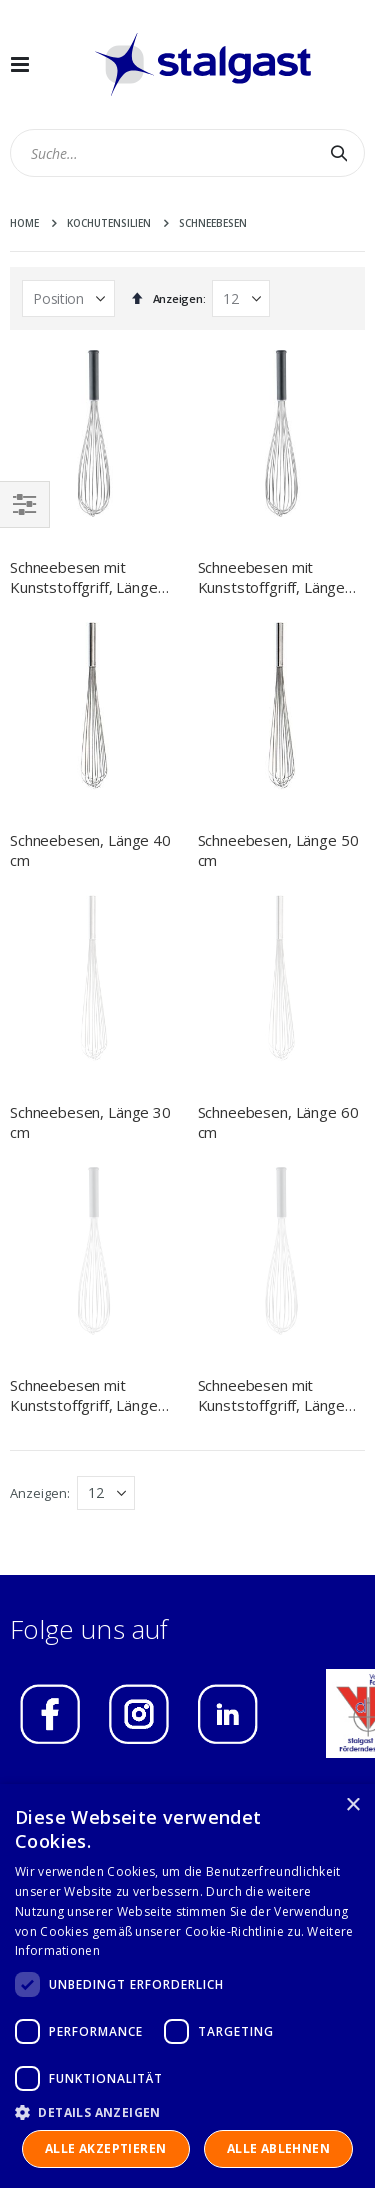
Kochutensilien (109, 223)
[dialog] (187, 1986)
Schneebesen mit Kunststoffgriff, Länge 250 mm (84, 577)
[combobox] (187, 153)
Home (24, 223)
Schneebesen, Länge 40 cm (90, 850)
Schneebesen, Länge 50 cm (278, 850)
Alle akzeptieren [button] (105, 2148)
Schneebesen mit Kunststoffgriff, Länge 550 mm (272, 1100)
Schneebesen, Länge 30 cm (90, 975)
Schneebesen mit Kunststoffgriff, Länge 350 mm (84, 1100)
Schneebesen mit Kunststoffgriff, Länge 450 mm (272, 577)
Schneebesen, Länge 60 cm (278, 975)
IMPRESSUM (70, 1502)
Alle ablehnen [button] (278, 2148)
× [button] (352, 1805)
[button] (187, 2112)
